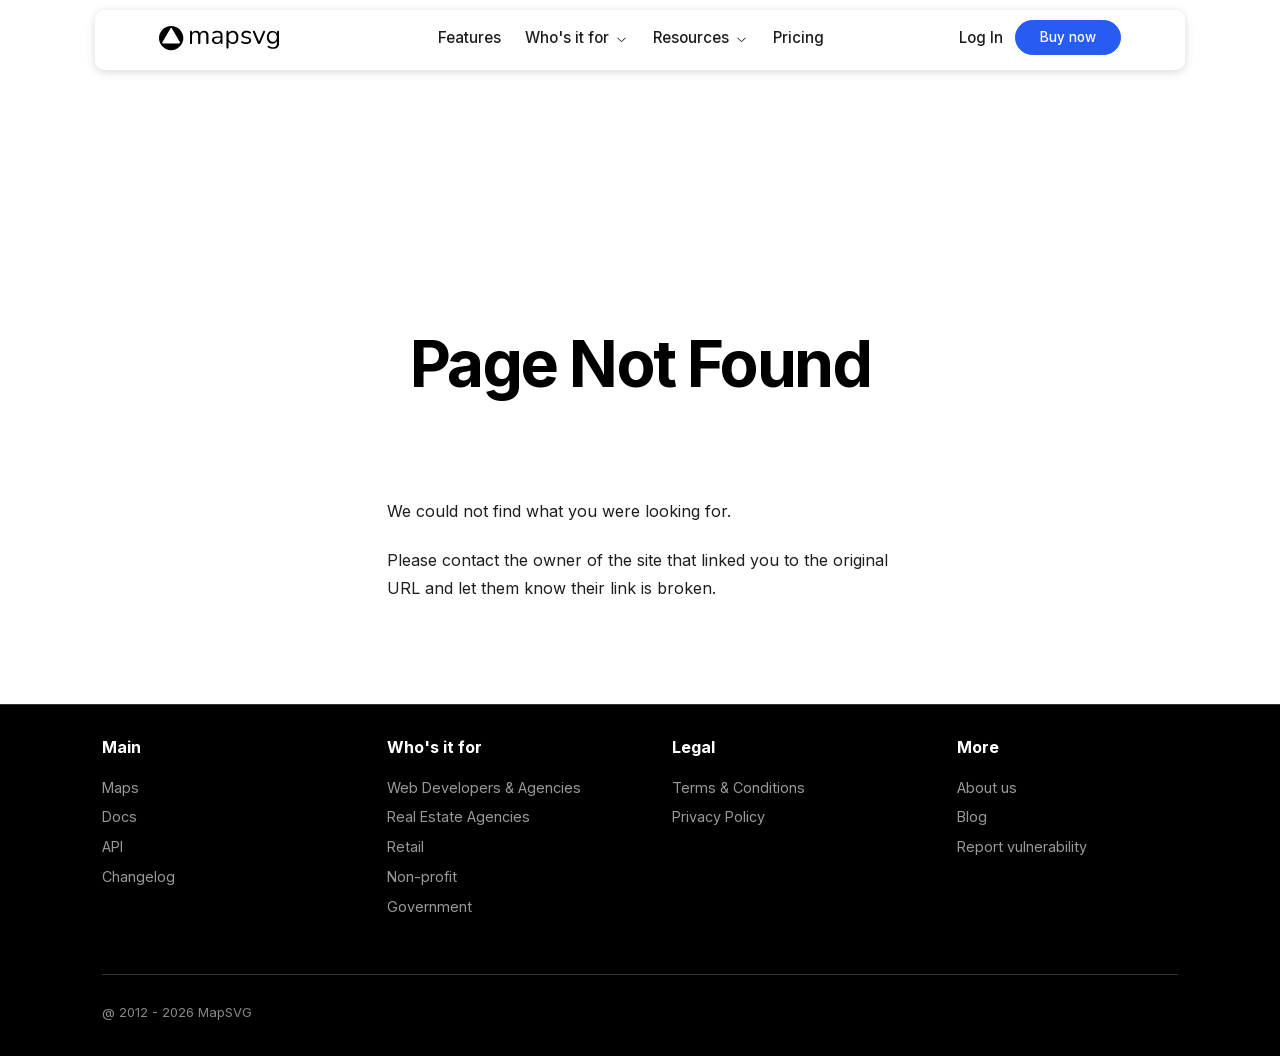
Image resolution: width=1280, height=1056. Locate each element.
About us (987, 787)
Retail (405, 846)
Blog (972, 816)
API (112, 846)
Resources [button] (691, 37)
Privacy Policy (718, 816)
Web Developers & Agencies (484, 787)
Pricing (798, 37)
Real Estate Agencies (458, 816)
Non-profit (422, 876)
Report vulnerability (1022, 846)
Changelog (138, 876)
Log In (981, 37)
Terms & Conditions (738, 787)
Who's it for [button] (567, 37)
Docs (119, 816)
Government (429, 906)
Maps (120, 787)
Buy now (1068, 37)
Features (469, 37)
